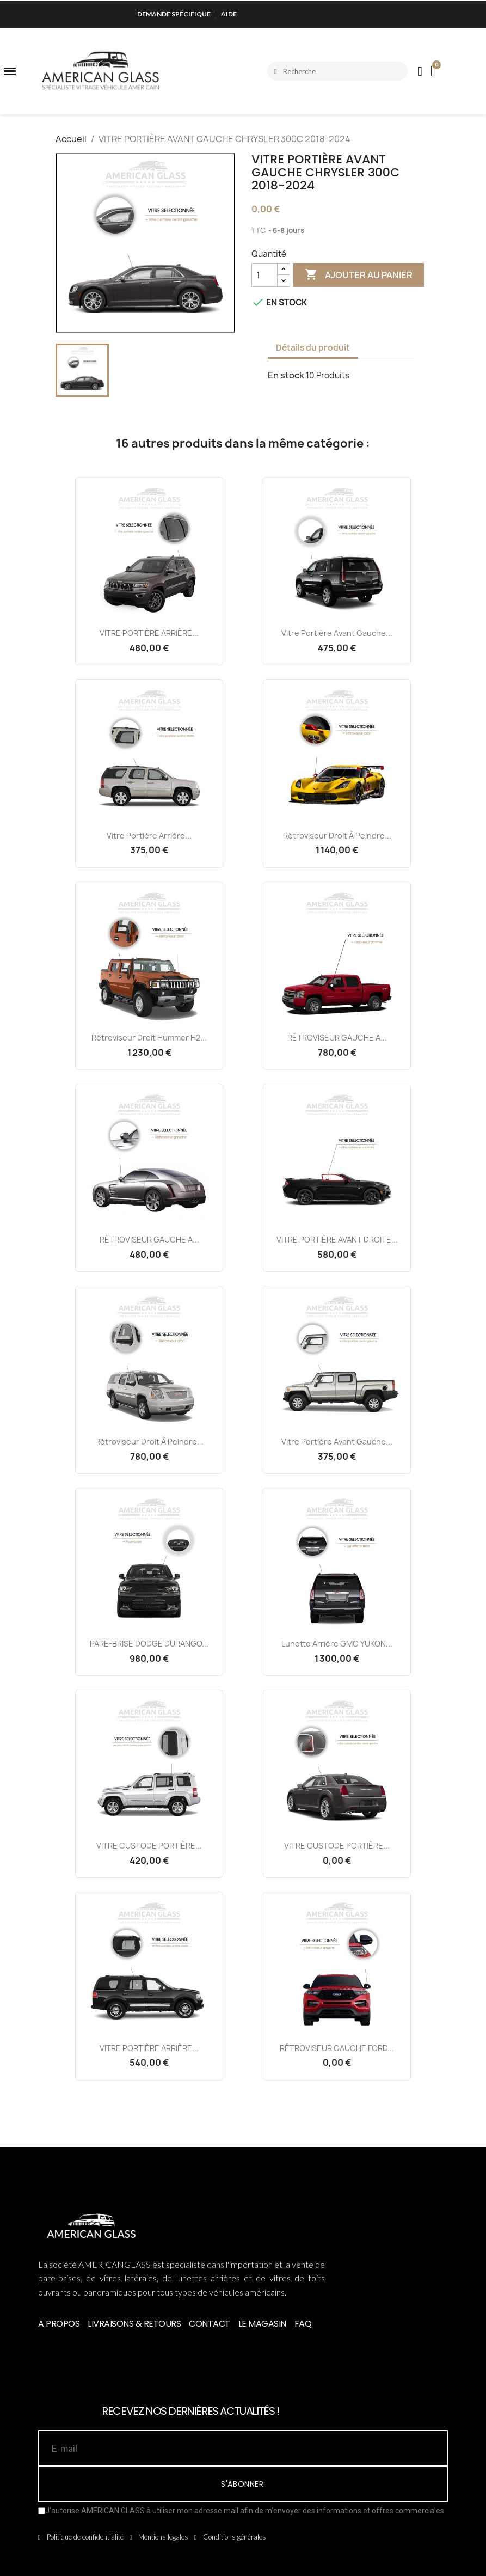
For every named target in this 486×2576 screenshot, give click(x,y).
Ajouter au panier (359, 275)
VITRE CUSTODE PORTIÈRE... (149, 1845)
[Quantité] (264, 275)
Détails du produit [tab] (313, 347)
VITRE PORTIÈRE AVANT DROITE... (337, 1239)
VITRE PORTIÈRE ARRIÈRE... (149, 633)
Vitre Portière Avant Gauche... (336, 633)
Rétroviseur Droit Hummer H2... (149, 1037)
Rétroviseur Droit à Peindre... (337, 835)
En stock (286, 375)
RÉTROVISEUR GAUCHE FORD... (337, 2048)
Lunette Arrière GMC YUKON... (336, 1643)
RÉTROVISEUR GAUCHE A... (337, 1037)
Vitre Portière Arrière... (149, 835)
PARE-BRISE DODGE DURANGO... (149, 1643)
